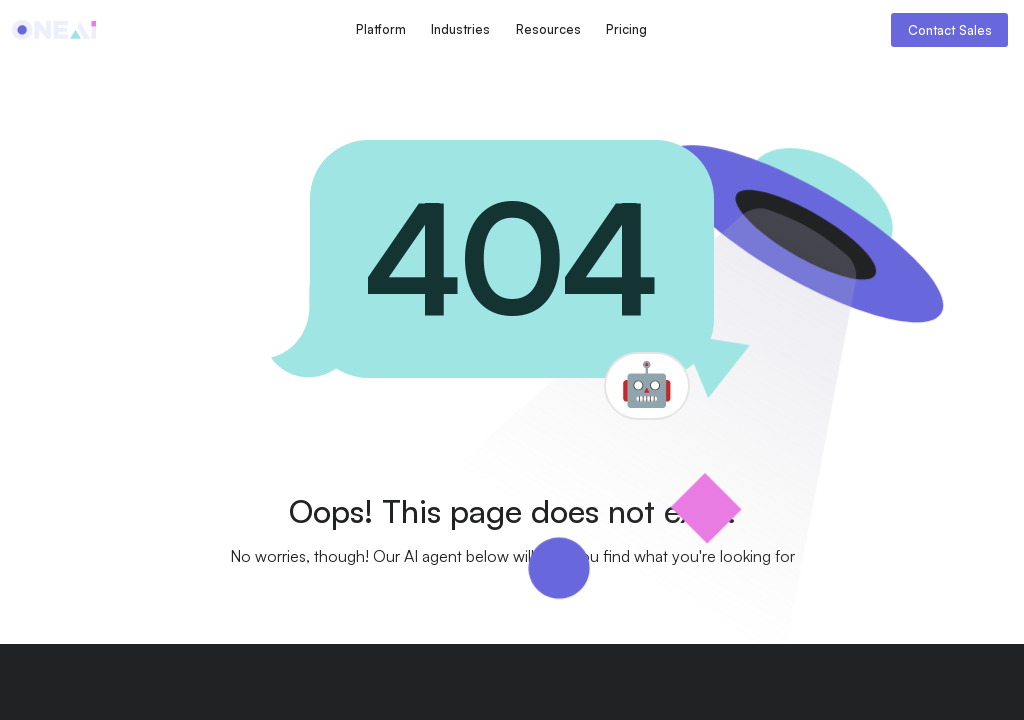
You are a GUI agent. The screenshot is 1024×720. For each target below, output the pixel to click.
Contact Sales (950, 30)
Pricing (626, 29)
